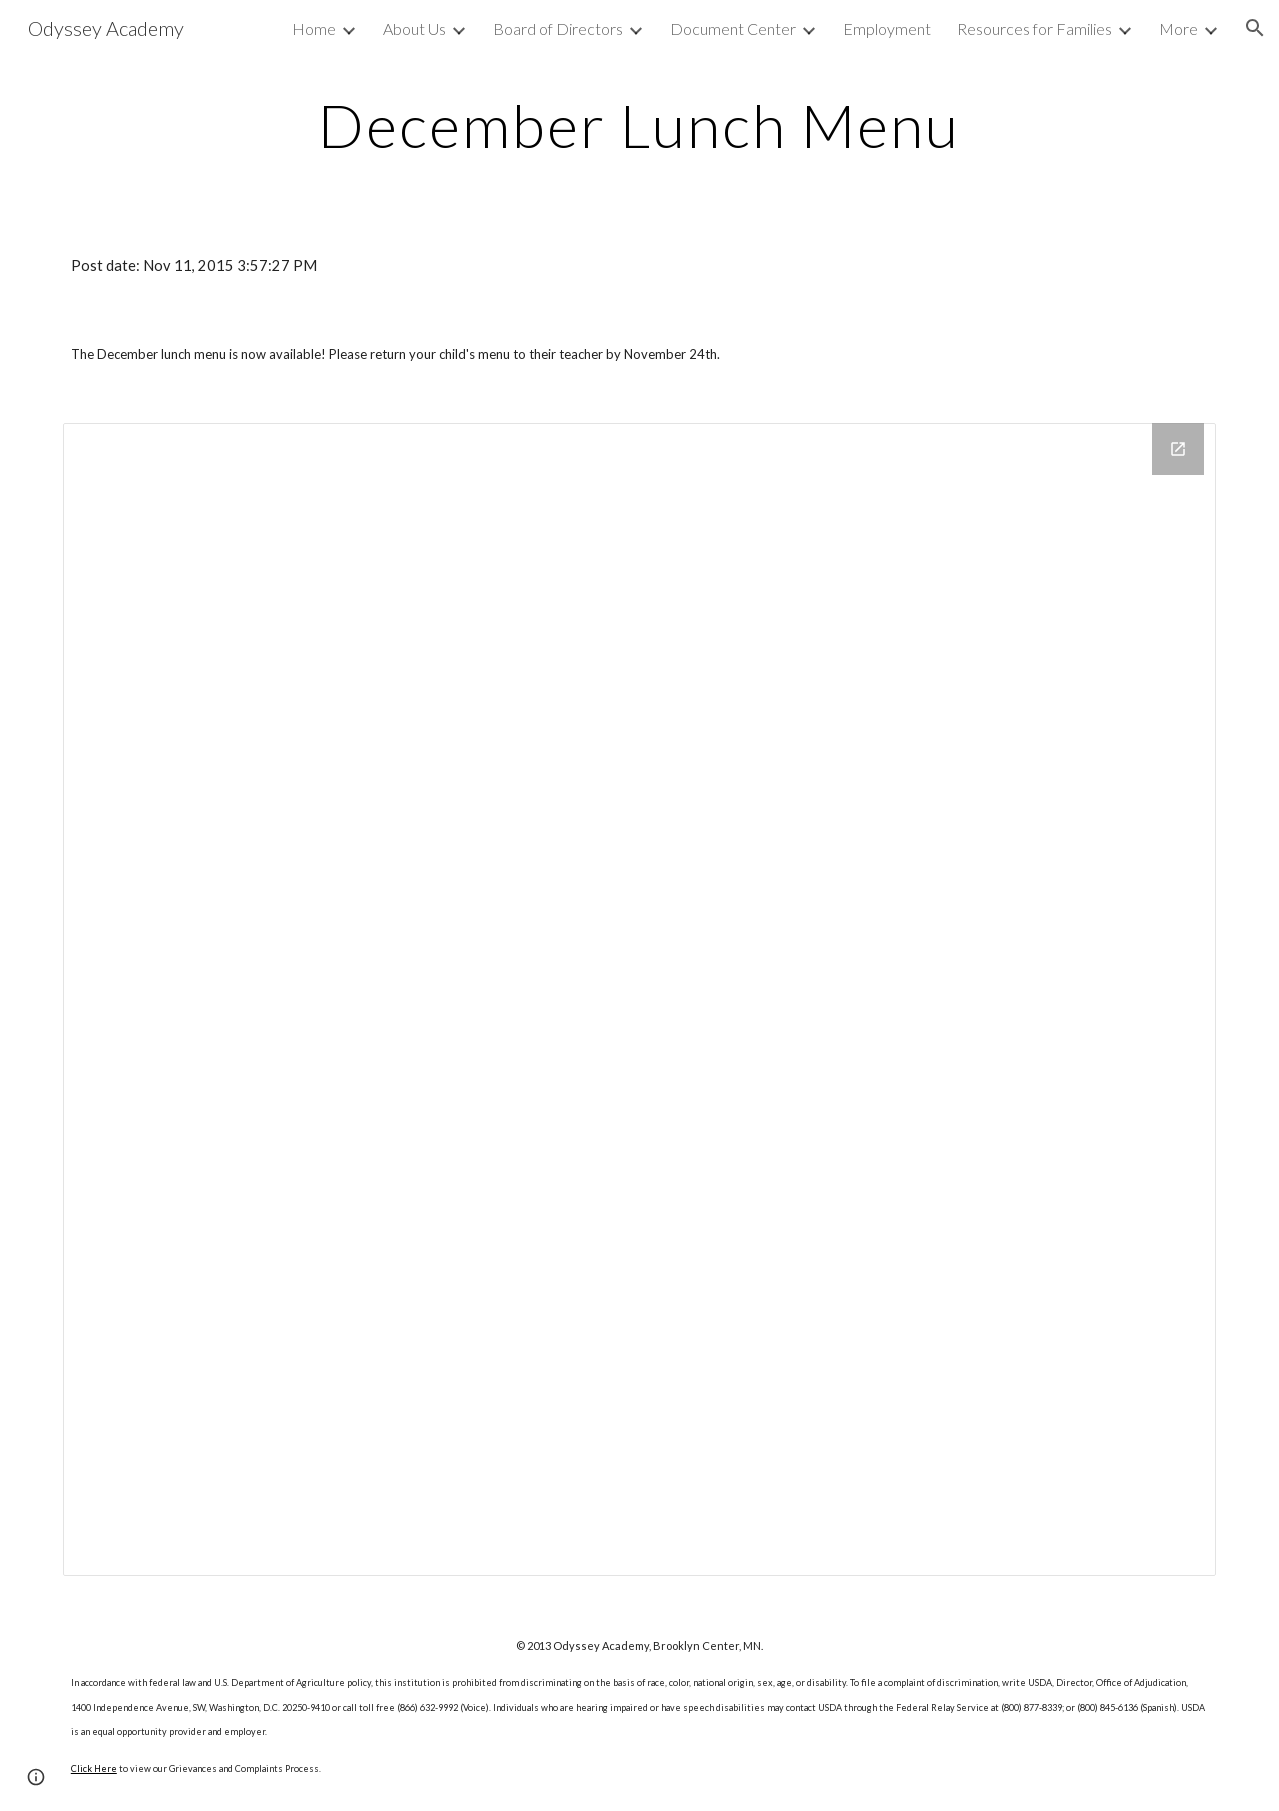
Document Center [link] (733, 28)
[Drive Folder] (639, 999)
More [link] (1178, 28)
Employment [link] (887, 28)
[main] (639, 125)
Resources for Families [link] (1034, 28)
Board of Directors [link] (558, 28)
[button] (1255, 28)
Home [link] (314, 28)
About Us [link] (414, 28)
